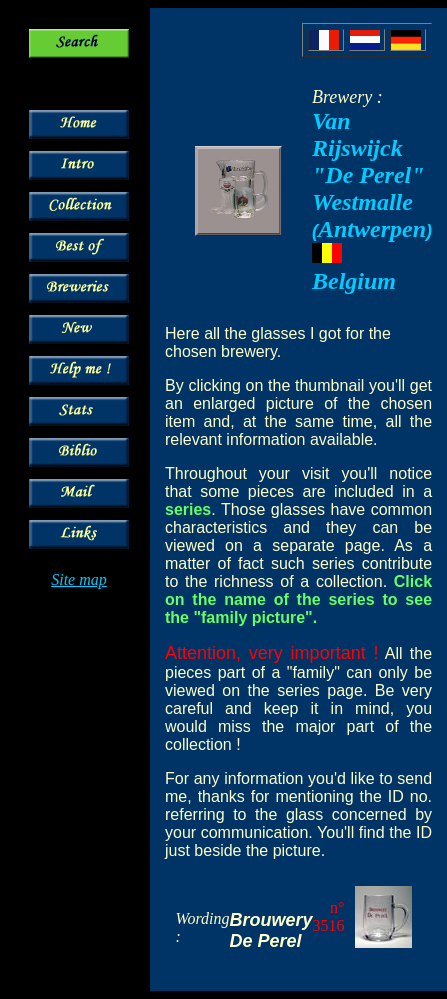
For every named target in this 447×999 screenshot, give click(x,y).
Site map (79, 579)
